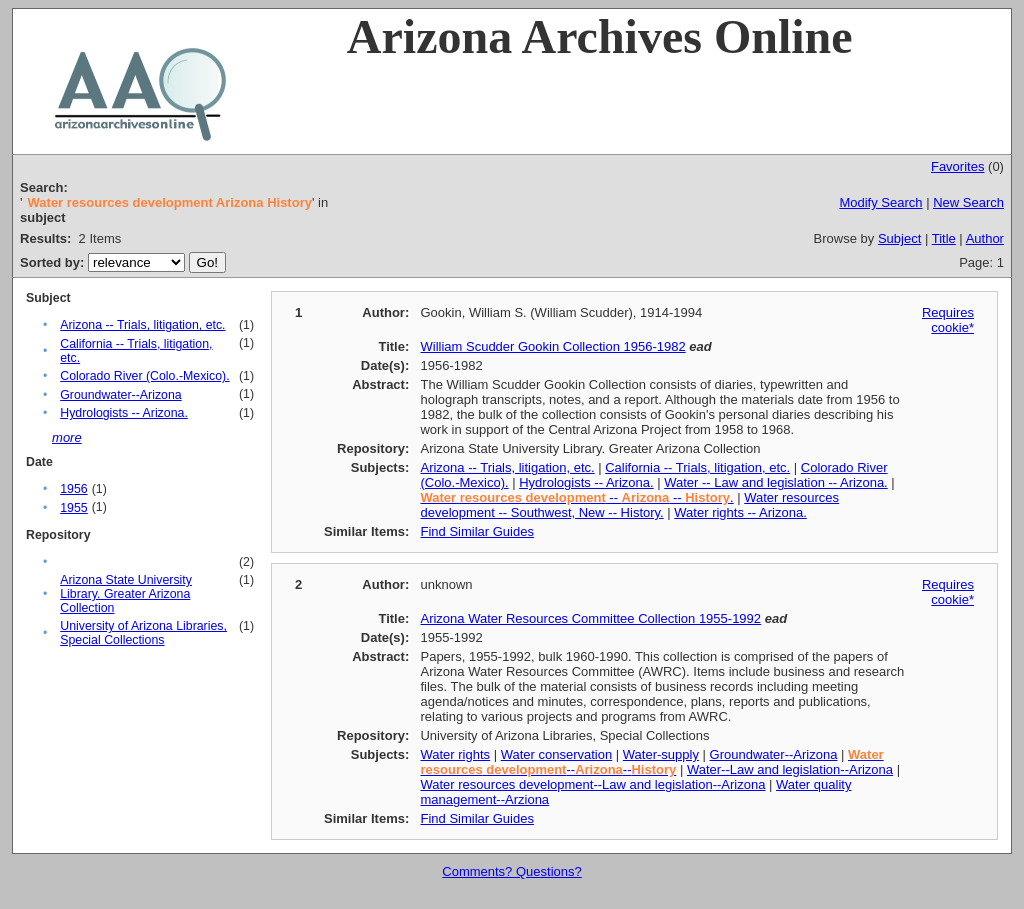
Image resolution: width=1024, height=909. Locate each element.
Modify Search (880, 202)
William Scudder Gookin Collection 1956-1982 (552, 346)
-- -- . (576, 497)
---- (651, 762)
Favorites (957, 166)
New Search (968, 202)
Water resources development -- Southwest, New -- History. (629, 505)
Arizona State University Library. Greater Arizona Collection (126, 594)
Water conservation (557, 754)
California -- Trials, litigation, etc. (697, 467)
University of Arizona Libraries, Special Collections (143, 633)
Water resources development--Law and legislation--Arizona (592, 784)
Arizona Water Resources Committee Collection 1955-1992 (590, 618)
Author (985, 238)
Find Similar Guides (476, 531)
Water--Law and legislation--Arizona (790, 769)
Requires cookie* (948, 320)
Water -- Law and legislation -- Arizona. (776, 482)
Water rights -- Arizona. (740, 512)
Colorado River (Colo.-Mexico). (144, 376)
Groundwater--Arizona (120, 395)
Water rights (455, 754)
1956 (73, 489)
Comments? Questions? (511, 871)
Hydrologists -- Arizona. (124, 413)
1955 (73, 508)
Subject (899, 238)
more (67, 437)
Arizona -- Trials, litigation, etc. (142, 325)
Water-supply (661, 754)
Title (944, 238)
